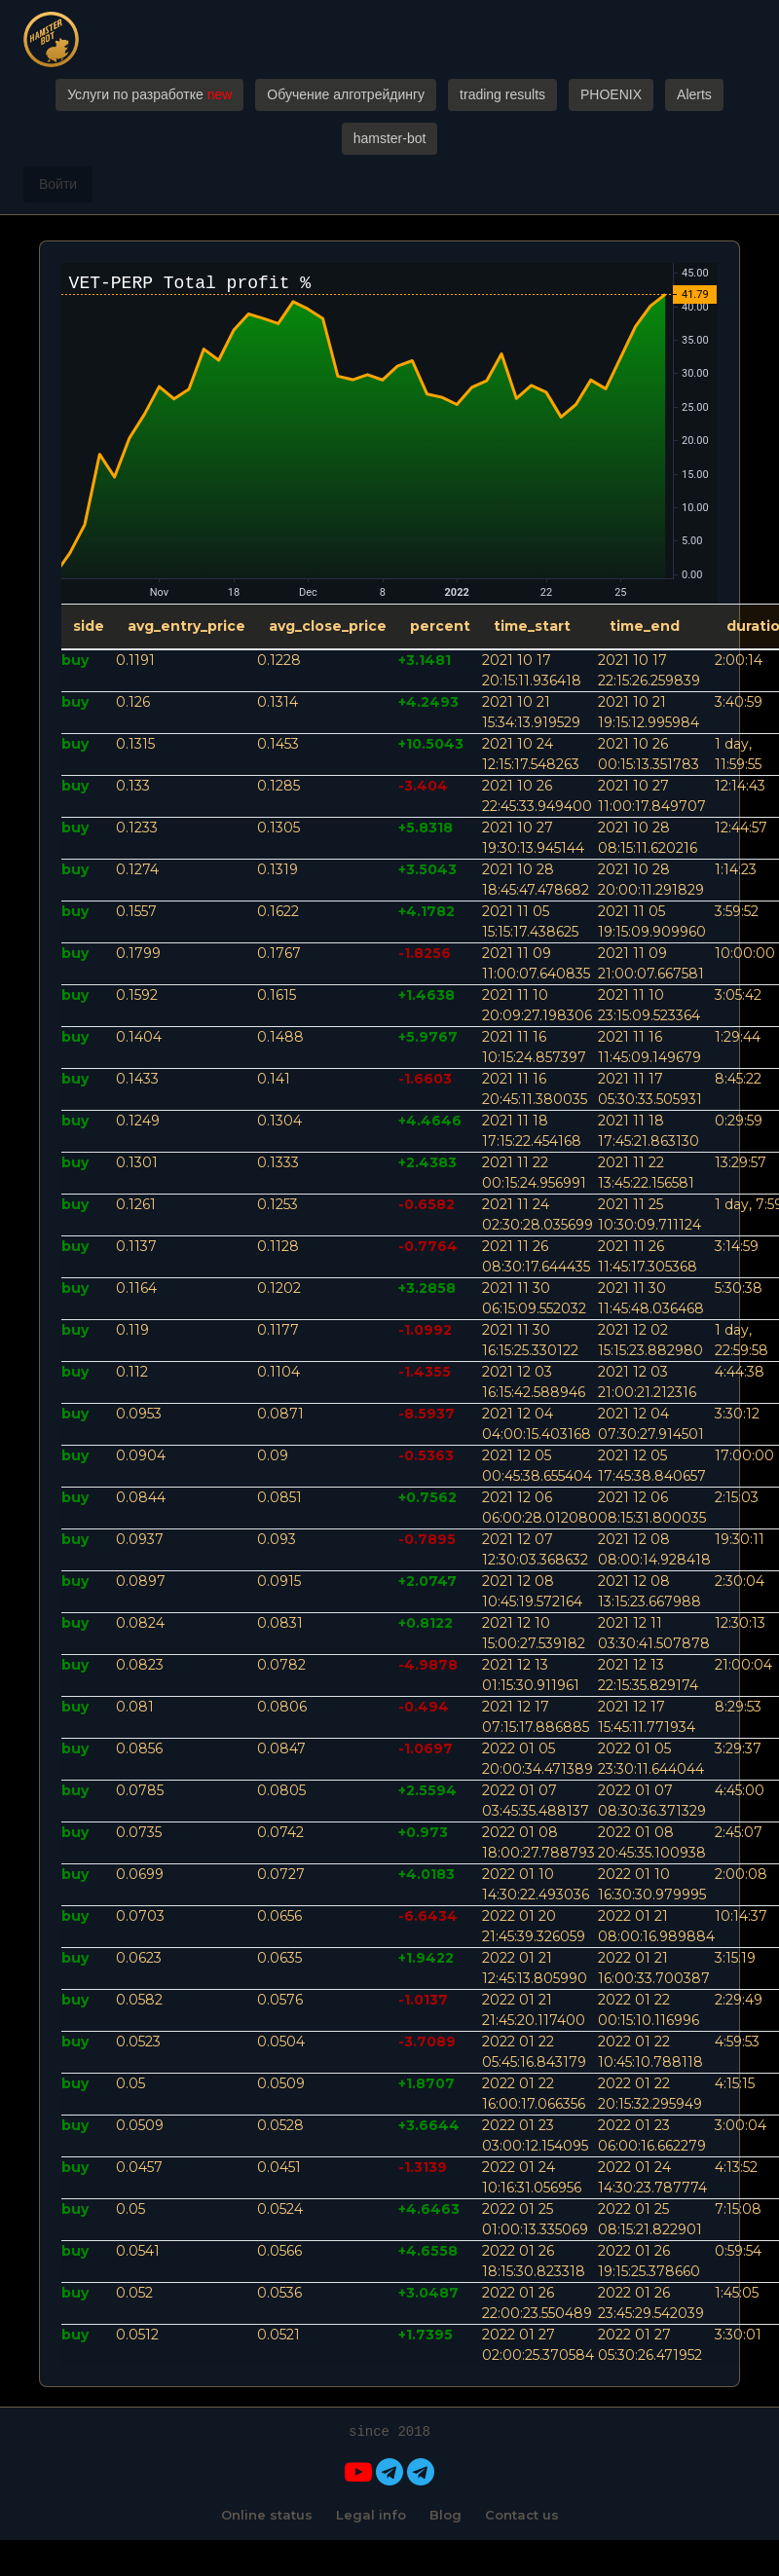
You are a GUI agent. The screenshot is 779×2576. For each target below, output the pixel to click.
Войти (58, 184)
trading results (502, 94)
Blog (445, 2514)
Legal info (371, 2514)
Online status (267, 2514)
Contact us (522, 2514)
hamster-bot (390, 138)
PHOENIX (611, 94)
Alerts (694, 94)
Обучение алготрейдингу (346, 94)
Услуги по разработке (149, 94)
